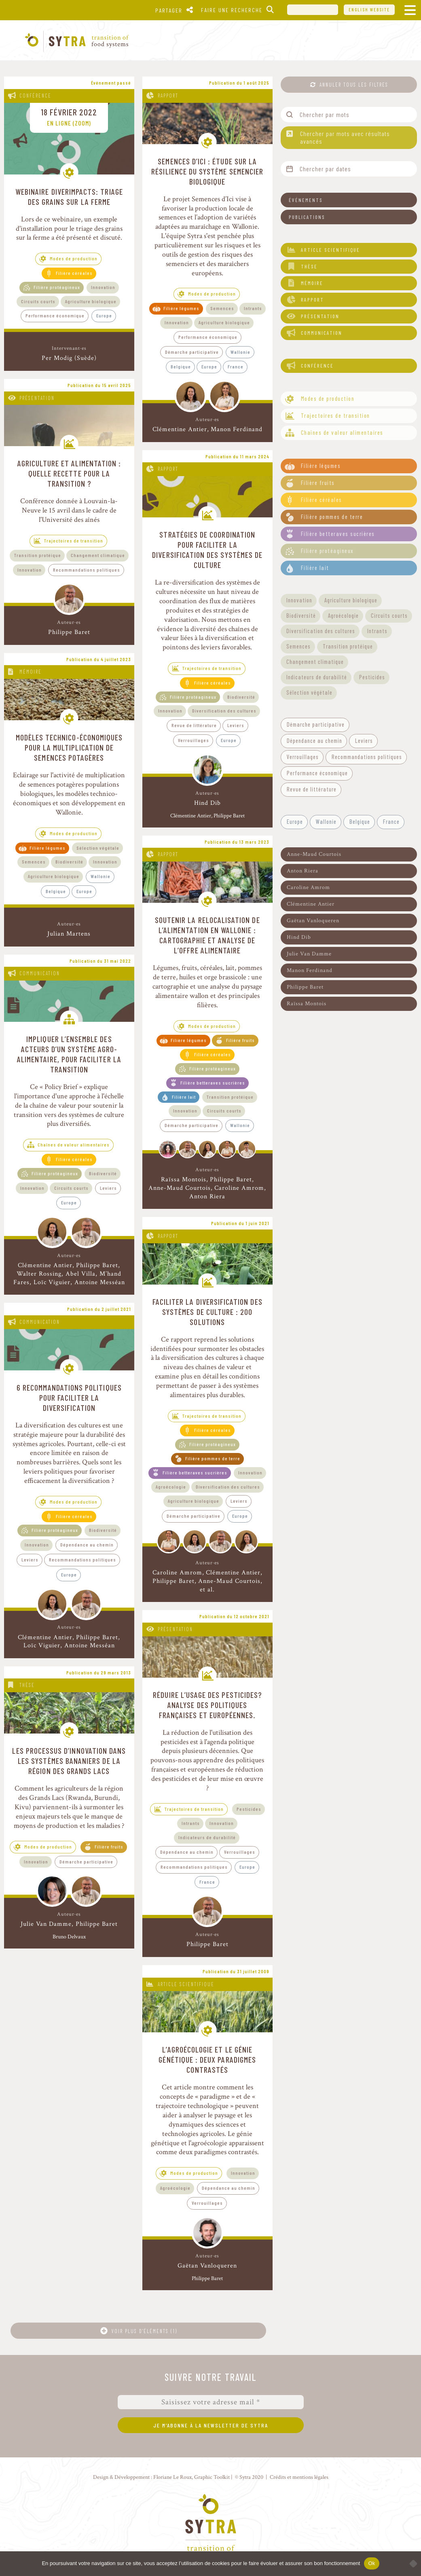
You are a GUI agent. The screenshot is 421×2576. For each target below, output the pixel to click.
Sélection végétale (97, 848)
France (235, 366)
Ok (371, 2563)
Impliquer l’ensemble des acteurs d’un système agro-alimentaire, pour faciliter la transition (69, 1054)
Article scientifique (186, 1984)
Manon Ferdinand (236, 429)
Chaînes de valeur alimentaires (74, 1144)
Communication (39, 973)
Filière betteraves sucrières (212, 1082)
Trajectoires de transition (73, 540)
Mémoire (30, 671)
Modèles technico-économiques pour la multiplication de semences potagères (69, 747)
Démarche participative (192, 352)
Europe (104, 315)
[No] (411, 2563)
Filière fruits (240, 1040)
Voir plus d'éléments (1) (144, 2331)
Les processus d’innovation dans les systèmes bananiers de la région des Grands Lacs (69, 1761)
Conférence (35, 95)
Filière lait (184, 1097)
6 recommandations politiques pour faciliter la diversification (69, 1397)
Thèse (27, 1685)
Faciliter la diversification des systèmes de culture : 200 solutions (207, 1312)
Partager (168, 10)
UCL (312, 9)
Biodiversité (241, 697)
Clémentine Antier (179, 429)
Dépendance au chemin (87, 1544)
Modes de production (73, 258)
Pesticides (249, 1809)
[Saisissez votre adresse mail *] (211, 2402)
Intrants (253, 308)
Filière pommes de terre (212, 1458)
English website (369, 9)
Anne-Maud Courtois (179, 1188)
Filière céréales (74, 273)
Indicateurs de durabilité (207, 1837)
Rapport (168, 95)
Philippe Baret (69, 632)
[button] (349, 200)
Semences (222, 308)
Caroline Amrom (239, 1188)
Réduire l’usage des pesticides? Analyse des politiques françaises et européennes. (207, 1705)
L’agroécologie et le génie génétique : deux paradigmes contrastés (207, 2059)
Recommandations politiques (86, 569)
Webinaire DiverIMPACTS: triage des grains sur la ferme (69, 196)
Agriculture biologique (90, 301)
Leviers (235, 725)
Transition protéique (37, 555)
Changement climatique (98, 555)
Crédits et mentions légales (299, 2477)
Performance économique (55, 315)
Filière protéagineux (57, 287)
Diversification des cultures (224, 710)
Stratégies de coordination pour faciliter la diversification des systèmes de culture (207, 550)
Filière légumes (181, 308)
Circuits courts (38, 301)
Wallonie (240, 352)
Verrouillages (193, 740)
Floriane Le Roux (172, 2477)
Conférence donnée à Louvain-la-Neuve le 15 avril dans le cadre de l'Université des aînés (69, 510)
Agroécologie (171, 1486)
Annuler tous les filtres (353, 84)
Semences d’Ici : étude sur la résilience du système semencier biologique (207, 171)
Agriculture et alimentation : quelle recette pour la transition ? (69, 473)
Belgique (181, 366)
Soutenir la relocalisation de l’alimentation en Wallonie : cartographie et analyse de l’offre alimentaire (207, 935)
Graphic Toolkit (212, 2477)
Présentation (37, 398)
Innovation (103, 287)
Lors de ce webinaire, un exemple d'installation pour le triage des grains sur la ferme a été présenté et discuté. (69, 228)
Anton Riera (207, 1196)
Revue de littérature (194, 725)
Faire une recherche (231, 9)
